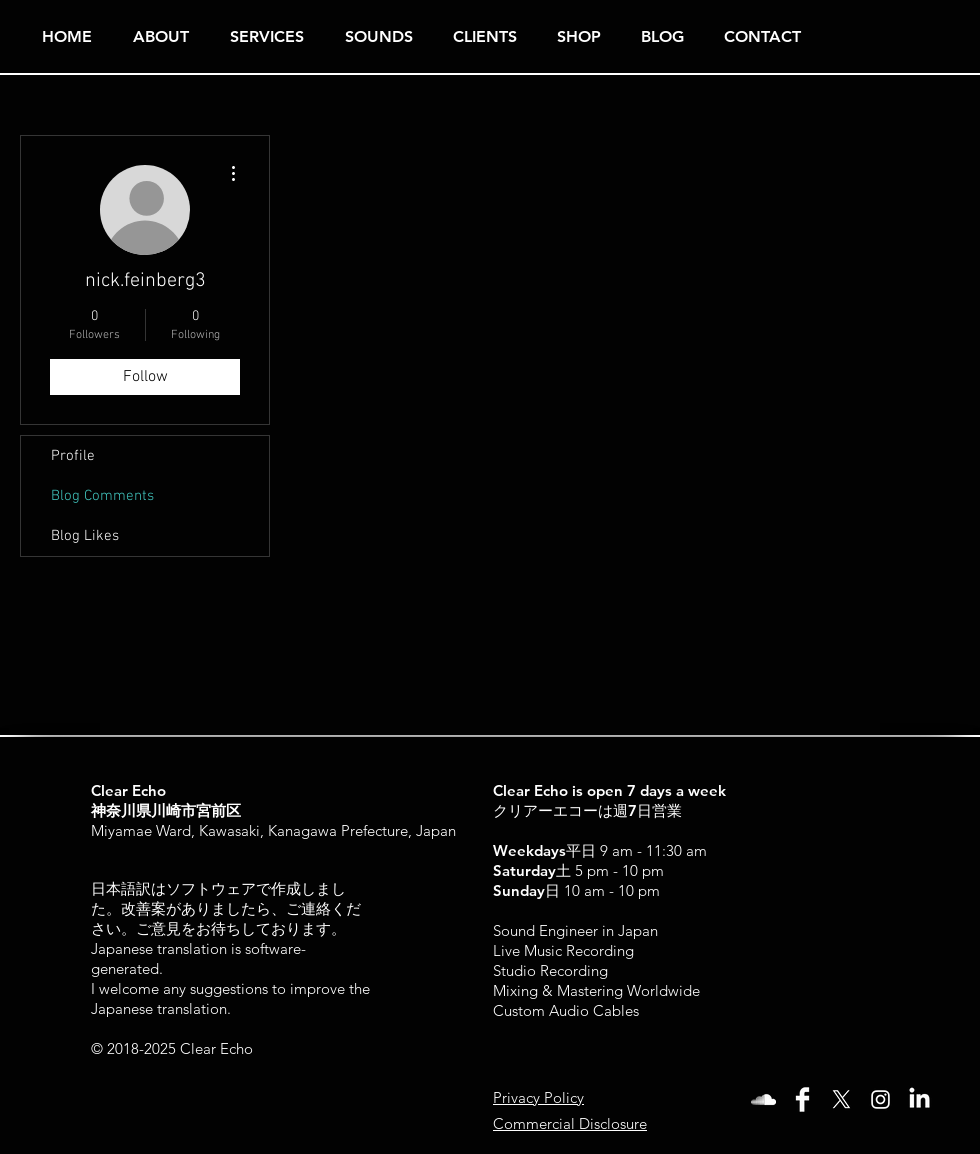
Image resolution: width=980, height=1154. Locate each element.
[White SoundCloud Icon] (763, 1099)
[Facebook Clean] (802, 1099)
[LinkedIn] (919, 1099)
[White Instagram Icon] (880, 1099)
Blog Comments (102, 496)
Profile (73, 456)
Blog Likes (85, 536)
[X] (841, 1099)
